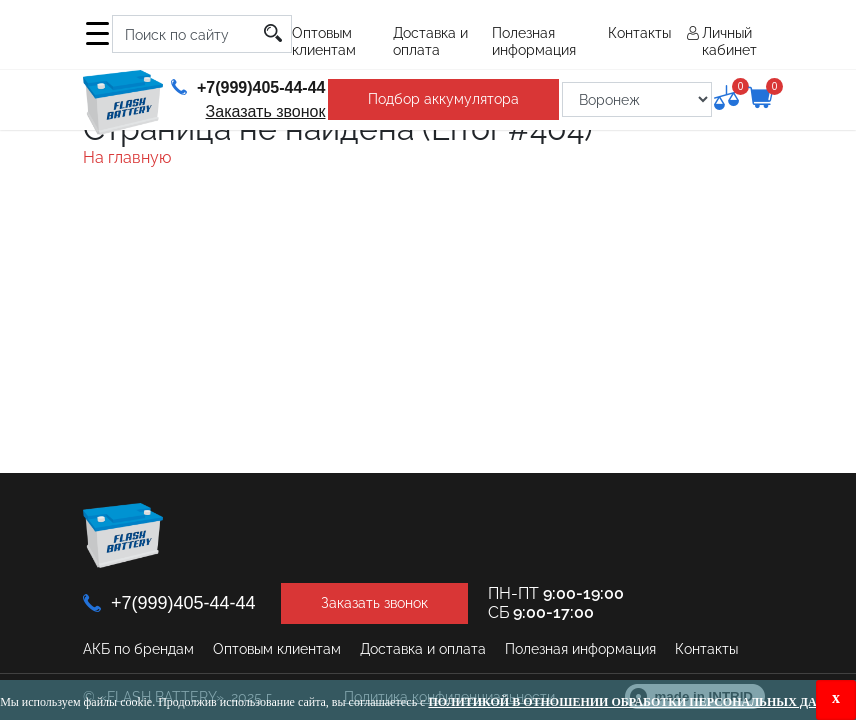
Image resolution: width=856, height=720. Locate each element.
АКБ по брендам (138, 649)
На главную (127, 157)
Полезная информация (534, 41)
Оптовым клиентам (324, 41)
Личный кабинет (729, 41)
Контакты (639, 33)
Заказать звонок (266, 111)
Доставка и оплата (430, 41)
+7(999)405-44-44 (248, 87)
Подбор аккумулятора (443, 99)
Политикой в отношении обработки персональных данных (641, 702)
